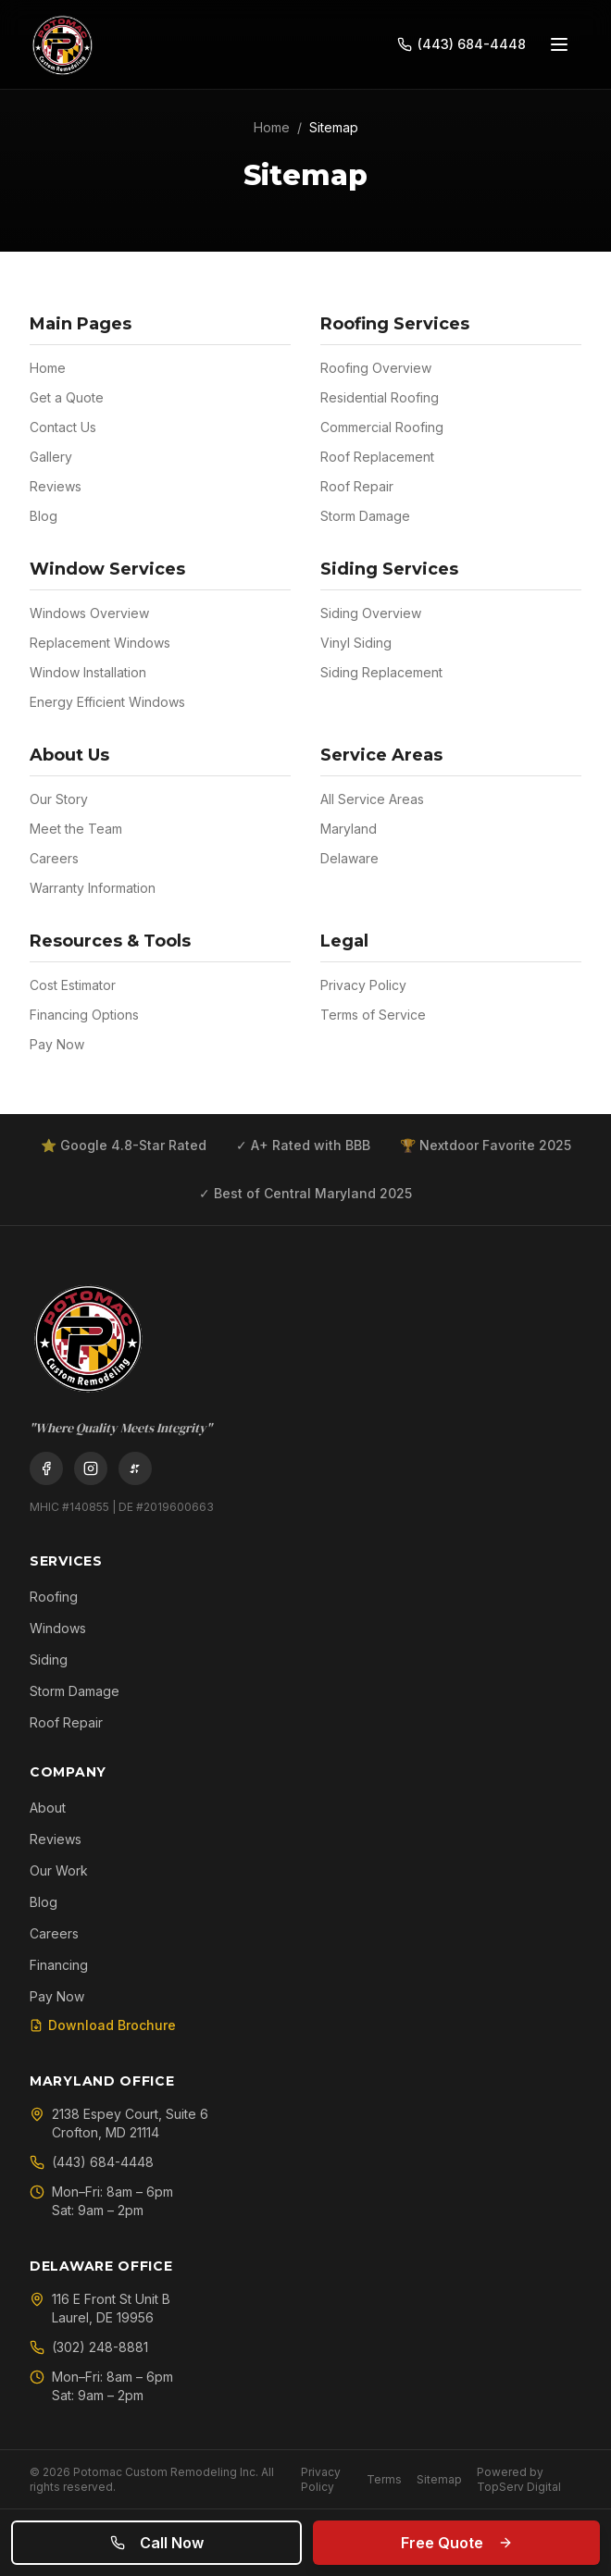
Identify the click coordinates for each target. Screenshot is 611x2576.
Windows (58, 1628)
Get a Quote (67, 397)
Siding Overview (370, 613)
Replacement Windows (100, 642)
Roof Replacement (377, 456)
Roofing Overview (375, 368)
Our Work (59, 1870)
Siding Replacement (381, 672)
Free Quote (457, 2542)
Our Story (59, 799)
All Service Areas (372, 799)
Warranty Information (93, 888)
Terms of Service (373, 1014)
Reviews (55, 486)
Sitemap (439, 2479)
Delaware (349, 858)
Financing (59, 1965)
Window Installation (88, 672)
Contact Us (63, 427)
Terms (384, 2479)
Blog (43, 516)
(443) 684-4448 (92, 2162)
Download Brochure (103, 2025)
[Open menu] (559, 44)
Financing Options (84, 1014)
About (48, 1807)
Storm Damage (365, 516)
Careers (54, 858)
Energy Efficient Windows (107, 702)
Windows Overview (89, 613)
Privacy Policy (363, 985)
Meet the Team (76, 828)
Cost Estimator (73, 985)
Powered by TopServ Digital (519, 2479)
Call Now (157, 2542)
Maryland (348, 828)
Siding (49, 1659)
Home (272, 127)
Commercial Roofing (381, 427)
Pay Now (57, 1044)
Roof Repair (356, 486)
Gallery (51, 456)
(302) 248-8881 (89, 2347)
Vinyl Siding (356, 642)
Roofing (54, 1596)
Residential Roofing (379, 397)
